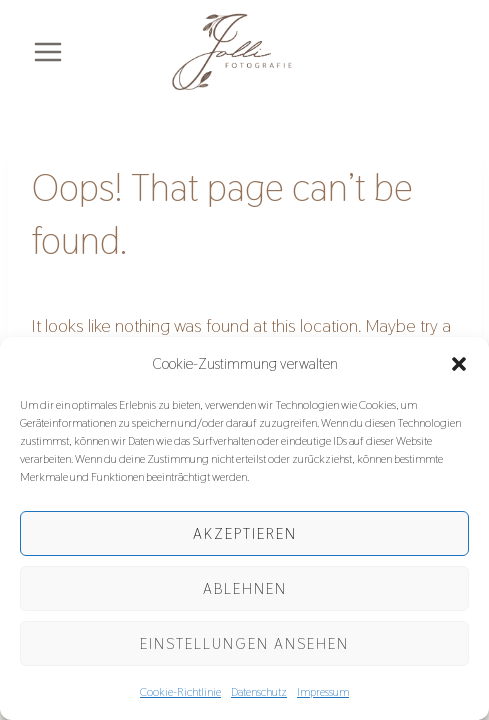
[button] (459, 364)
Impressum (323, 692)
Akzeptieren (245, 533)
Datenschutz (259, 692)
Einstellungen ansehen (244, 643)
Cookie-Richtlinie (180, 692)
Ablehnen (245, 588)
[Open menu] (48, 52)
